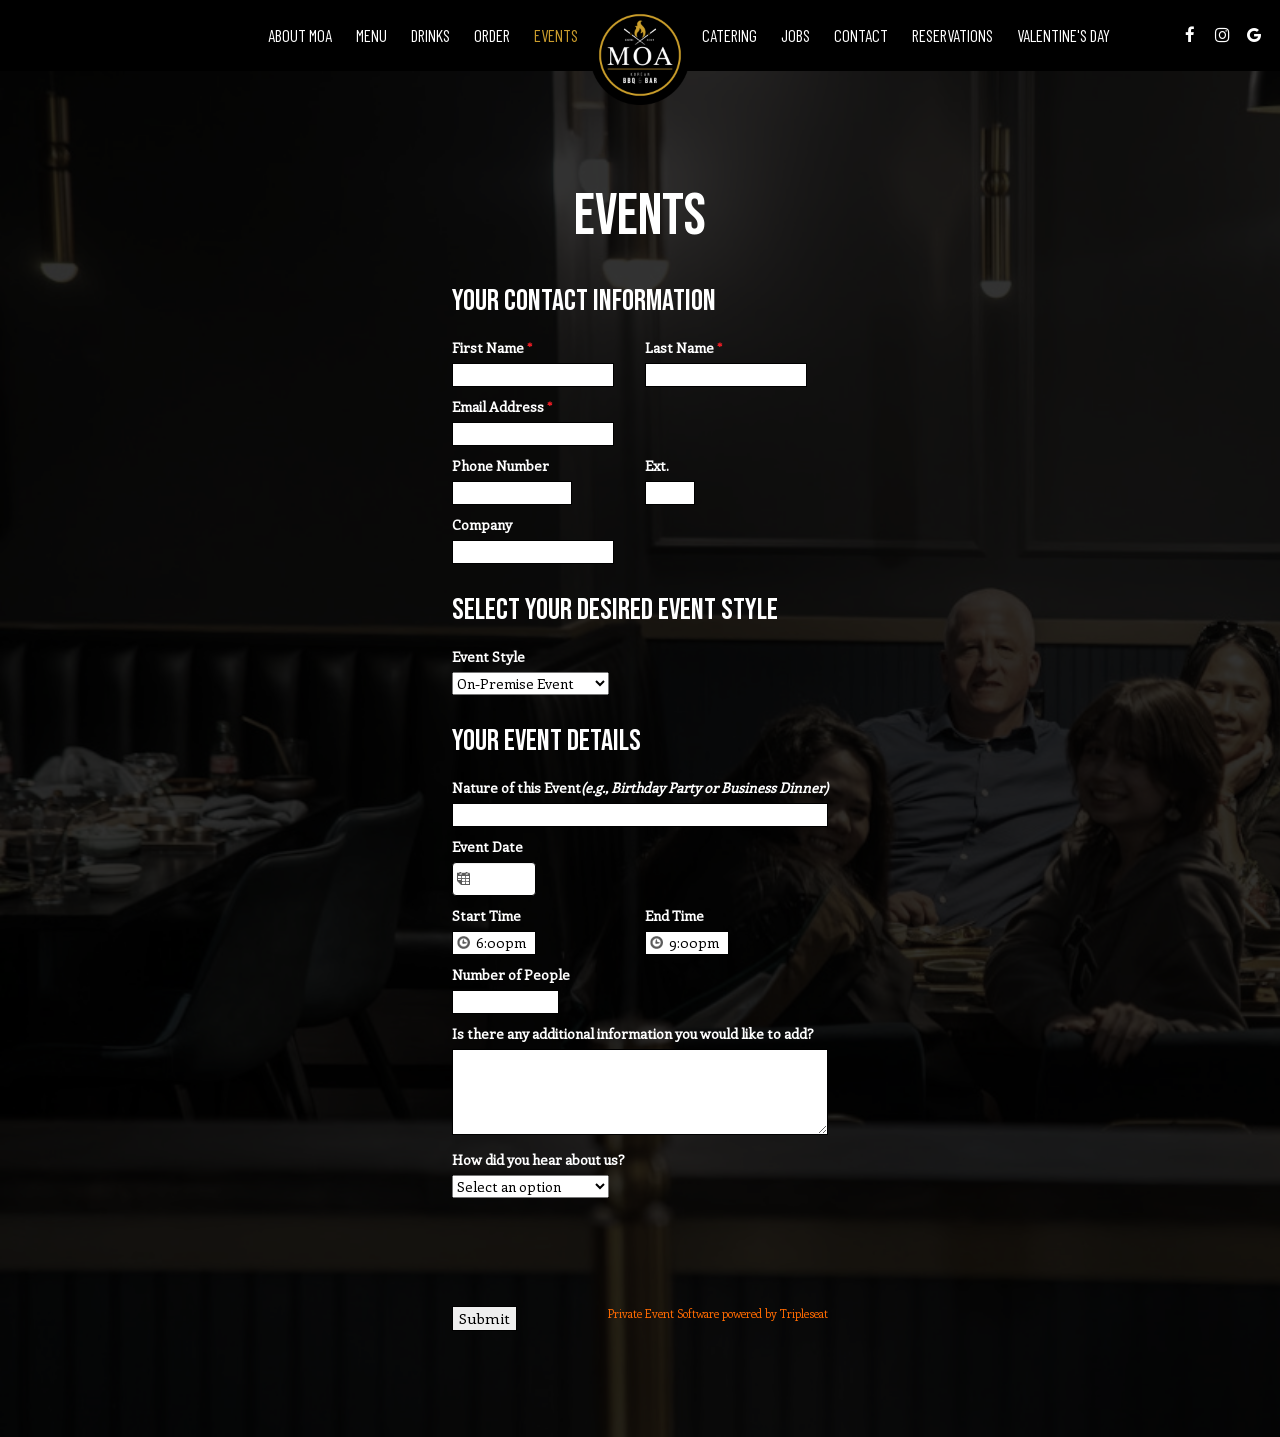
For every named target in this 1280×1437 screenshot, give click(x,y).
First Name (492, 347)
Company (482, 524)
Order (492, 35)
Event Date (487, 846)
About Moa (300, 35)
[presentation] (604, 1247)
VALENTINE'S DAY (1063, 35)
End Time (674, 915)
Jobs (795, 35)
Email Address (502, 406)
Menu (371, 35)
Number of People (511, 974)
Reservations (952, 35)
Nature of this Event (640, 787)
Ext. (657, 465)
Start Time (486, 915)
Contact (861, 35)
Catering (729, 35)
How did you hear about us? (538, 1159)
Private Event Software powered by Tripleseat (718, 1313)
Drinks (430, 35)
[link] (640, 55)
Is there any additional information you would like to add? (633, 1033)
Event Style (488, 656)
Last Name (683, 347)
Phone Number (500, 465)
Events (556, 35)
